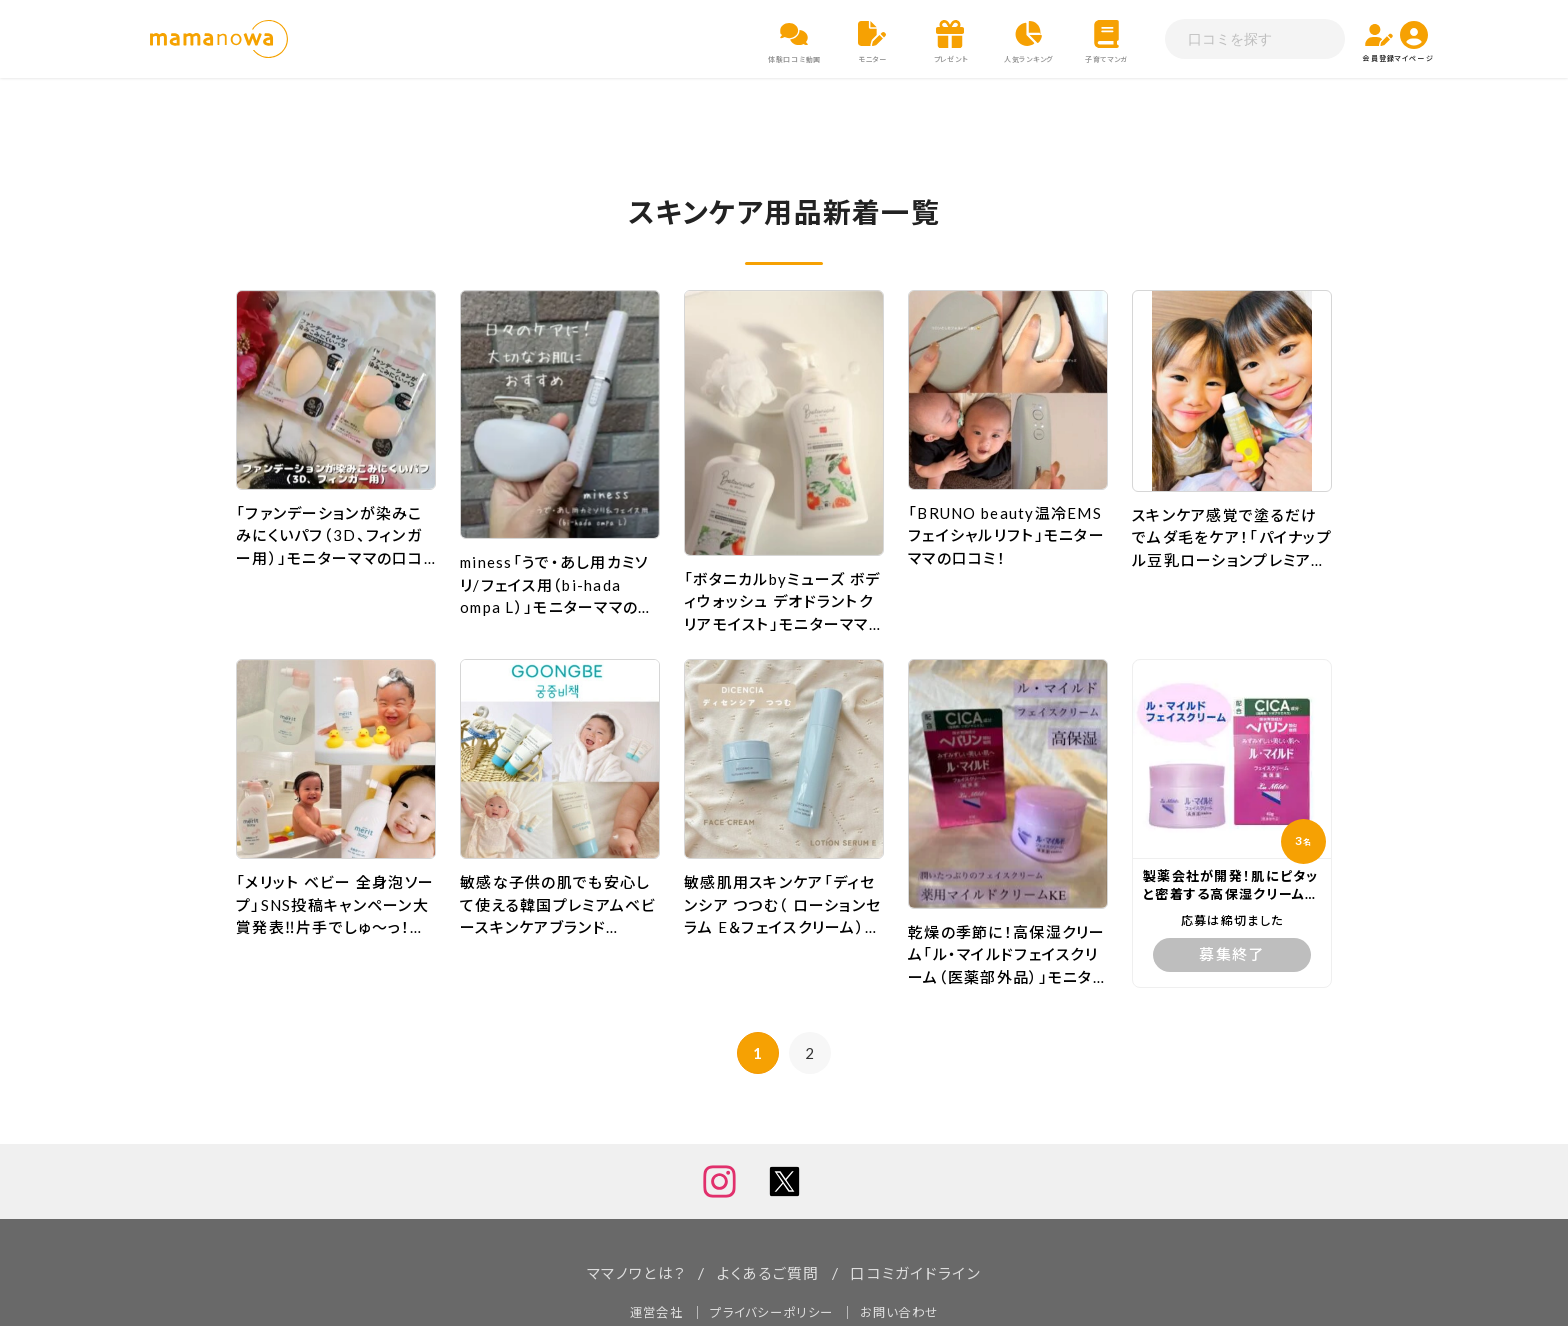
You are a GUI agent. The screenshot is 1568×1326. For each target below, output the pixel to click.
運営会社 (648, 1242)
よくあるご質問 (767, 1203)
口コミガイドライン (922, 1203)
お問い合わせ (906, 1242)
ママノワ (718, 1291)
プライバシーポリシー (770, 1242)
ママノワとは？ (628, 1203)
